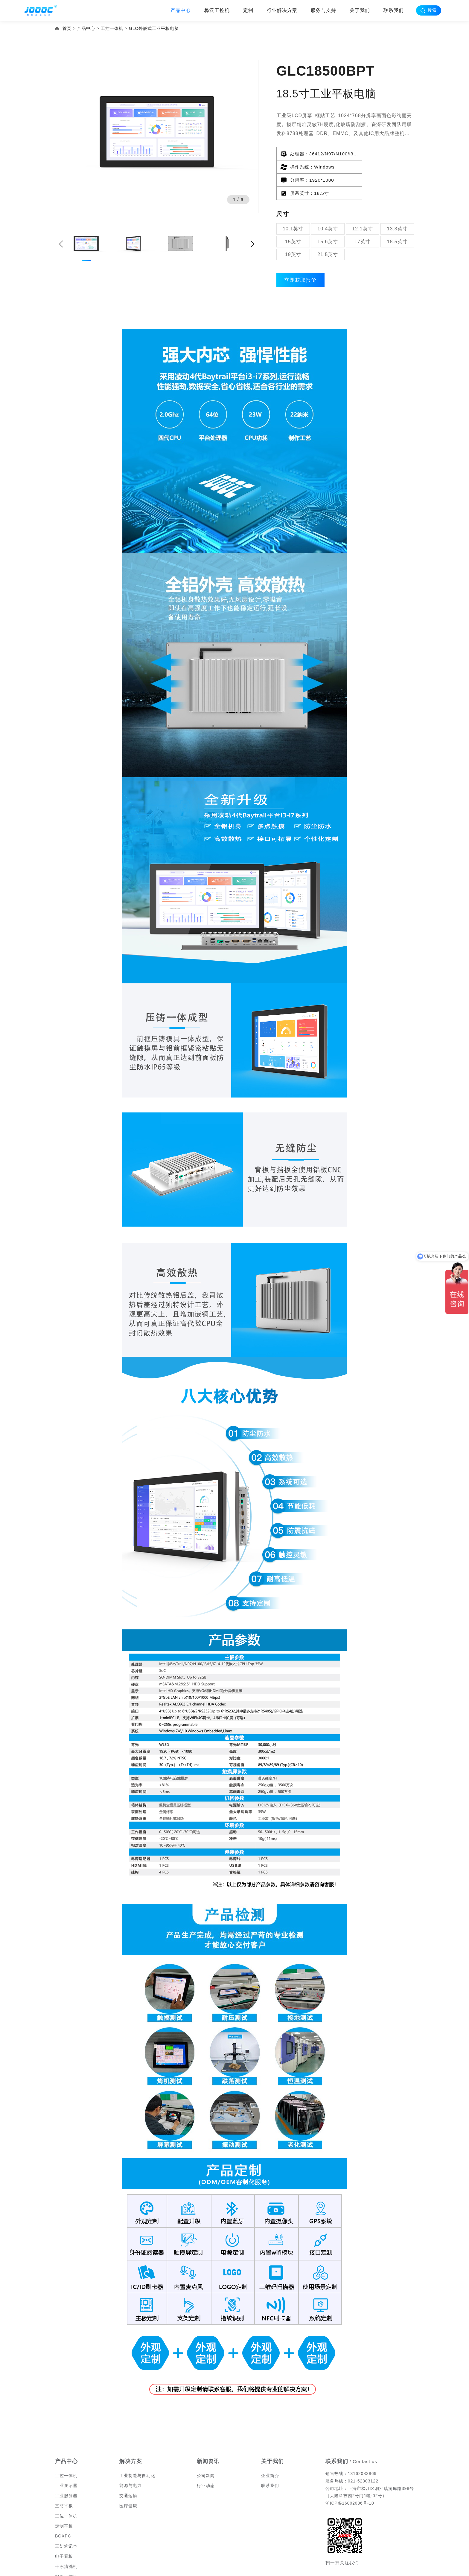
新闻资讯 (208, 2437)
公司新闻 (206, 2451)
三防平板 (64, 2481)
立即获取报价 (302, 255)
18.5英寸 (397, 215)
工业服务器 (66, 2471)
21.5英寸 (327, 229)
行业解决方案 (282, 10)
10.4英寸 (327, 202)
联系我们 (393, 10)
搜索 (436, 10)
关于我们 (360, 10)
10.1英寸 (293, 202)
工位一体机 (66, 2491)
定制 (248, 10)
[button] (252, 244)
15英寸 (293, 215)
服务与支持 (323, 10)
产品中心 (180, 10)
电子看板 (64, 2531)
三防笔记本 (66, 2522)
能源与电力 (130, 2461)
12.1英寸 (362, 202)
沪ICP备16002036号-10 (350, 2479)
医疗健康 (128, 2481)
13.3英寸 (397, 202)
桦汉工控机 (217, 10)
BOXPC (63, 2511)
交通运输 (128, 2471)
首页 (67, 28)
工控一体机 (112, 28)
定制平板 (64, 2501)
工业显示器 (66, 2461)
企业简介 (270, 2451)
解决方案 (130, 2437)
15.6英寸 (327, 215)
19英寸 (293, 229)
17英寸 (362, 215)
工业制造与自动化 (137, 2451)
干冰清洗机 (66, 2542)
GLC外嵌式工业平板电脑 (154, 28)
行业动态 (206, 2461)
